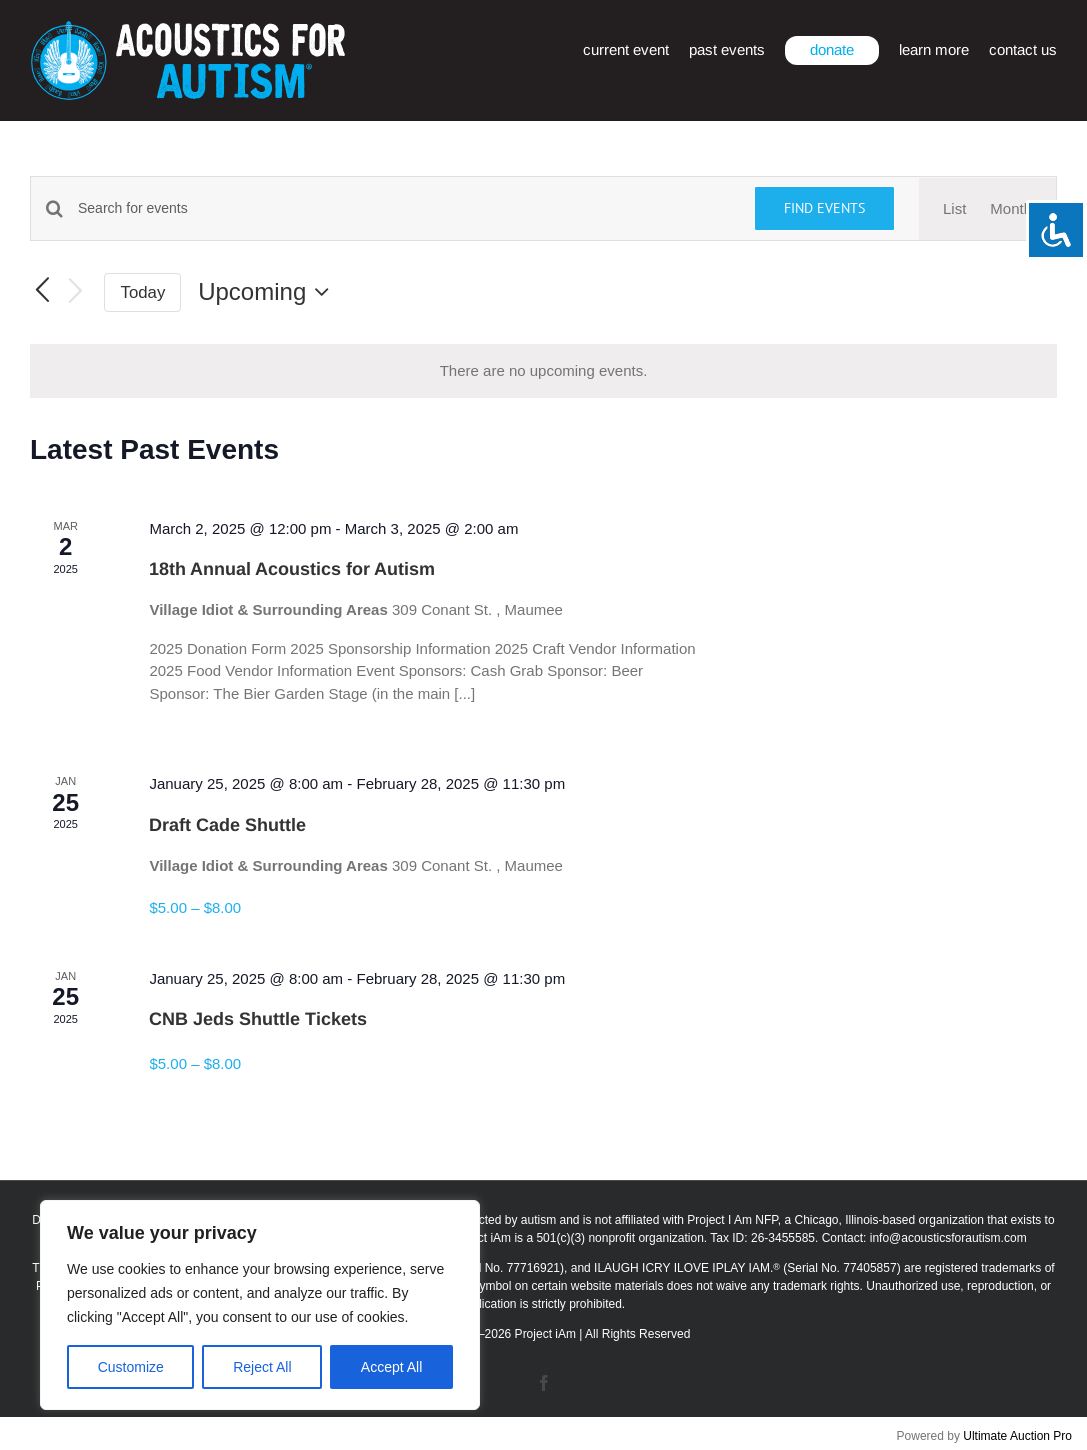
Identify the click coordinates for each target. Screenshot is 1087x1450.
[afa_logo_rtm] (187, 28)
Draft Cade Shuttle (227, 825)
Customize (131, 1367)
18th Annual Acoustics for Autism (292, 569)
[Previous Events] (42, 292)
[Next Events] (76, 292)
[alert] (543, 371)
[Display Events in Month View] (1011, 209)
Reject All (262, 1367)
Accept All (391, 1367)
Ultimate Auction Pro (1017, 1436)
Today (143, 292)
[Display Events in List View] (954, 209)
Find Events (824, 208)
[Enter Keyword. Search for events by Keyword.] (404, 208)
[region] (260, 1305)
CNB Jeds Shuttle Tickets (258, 1019)
